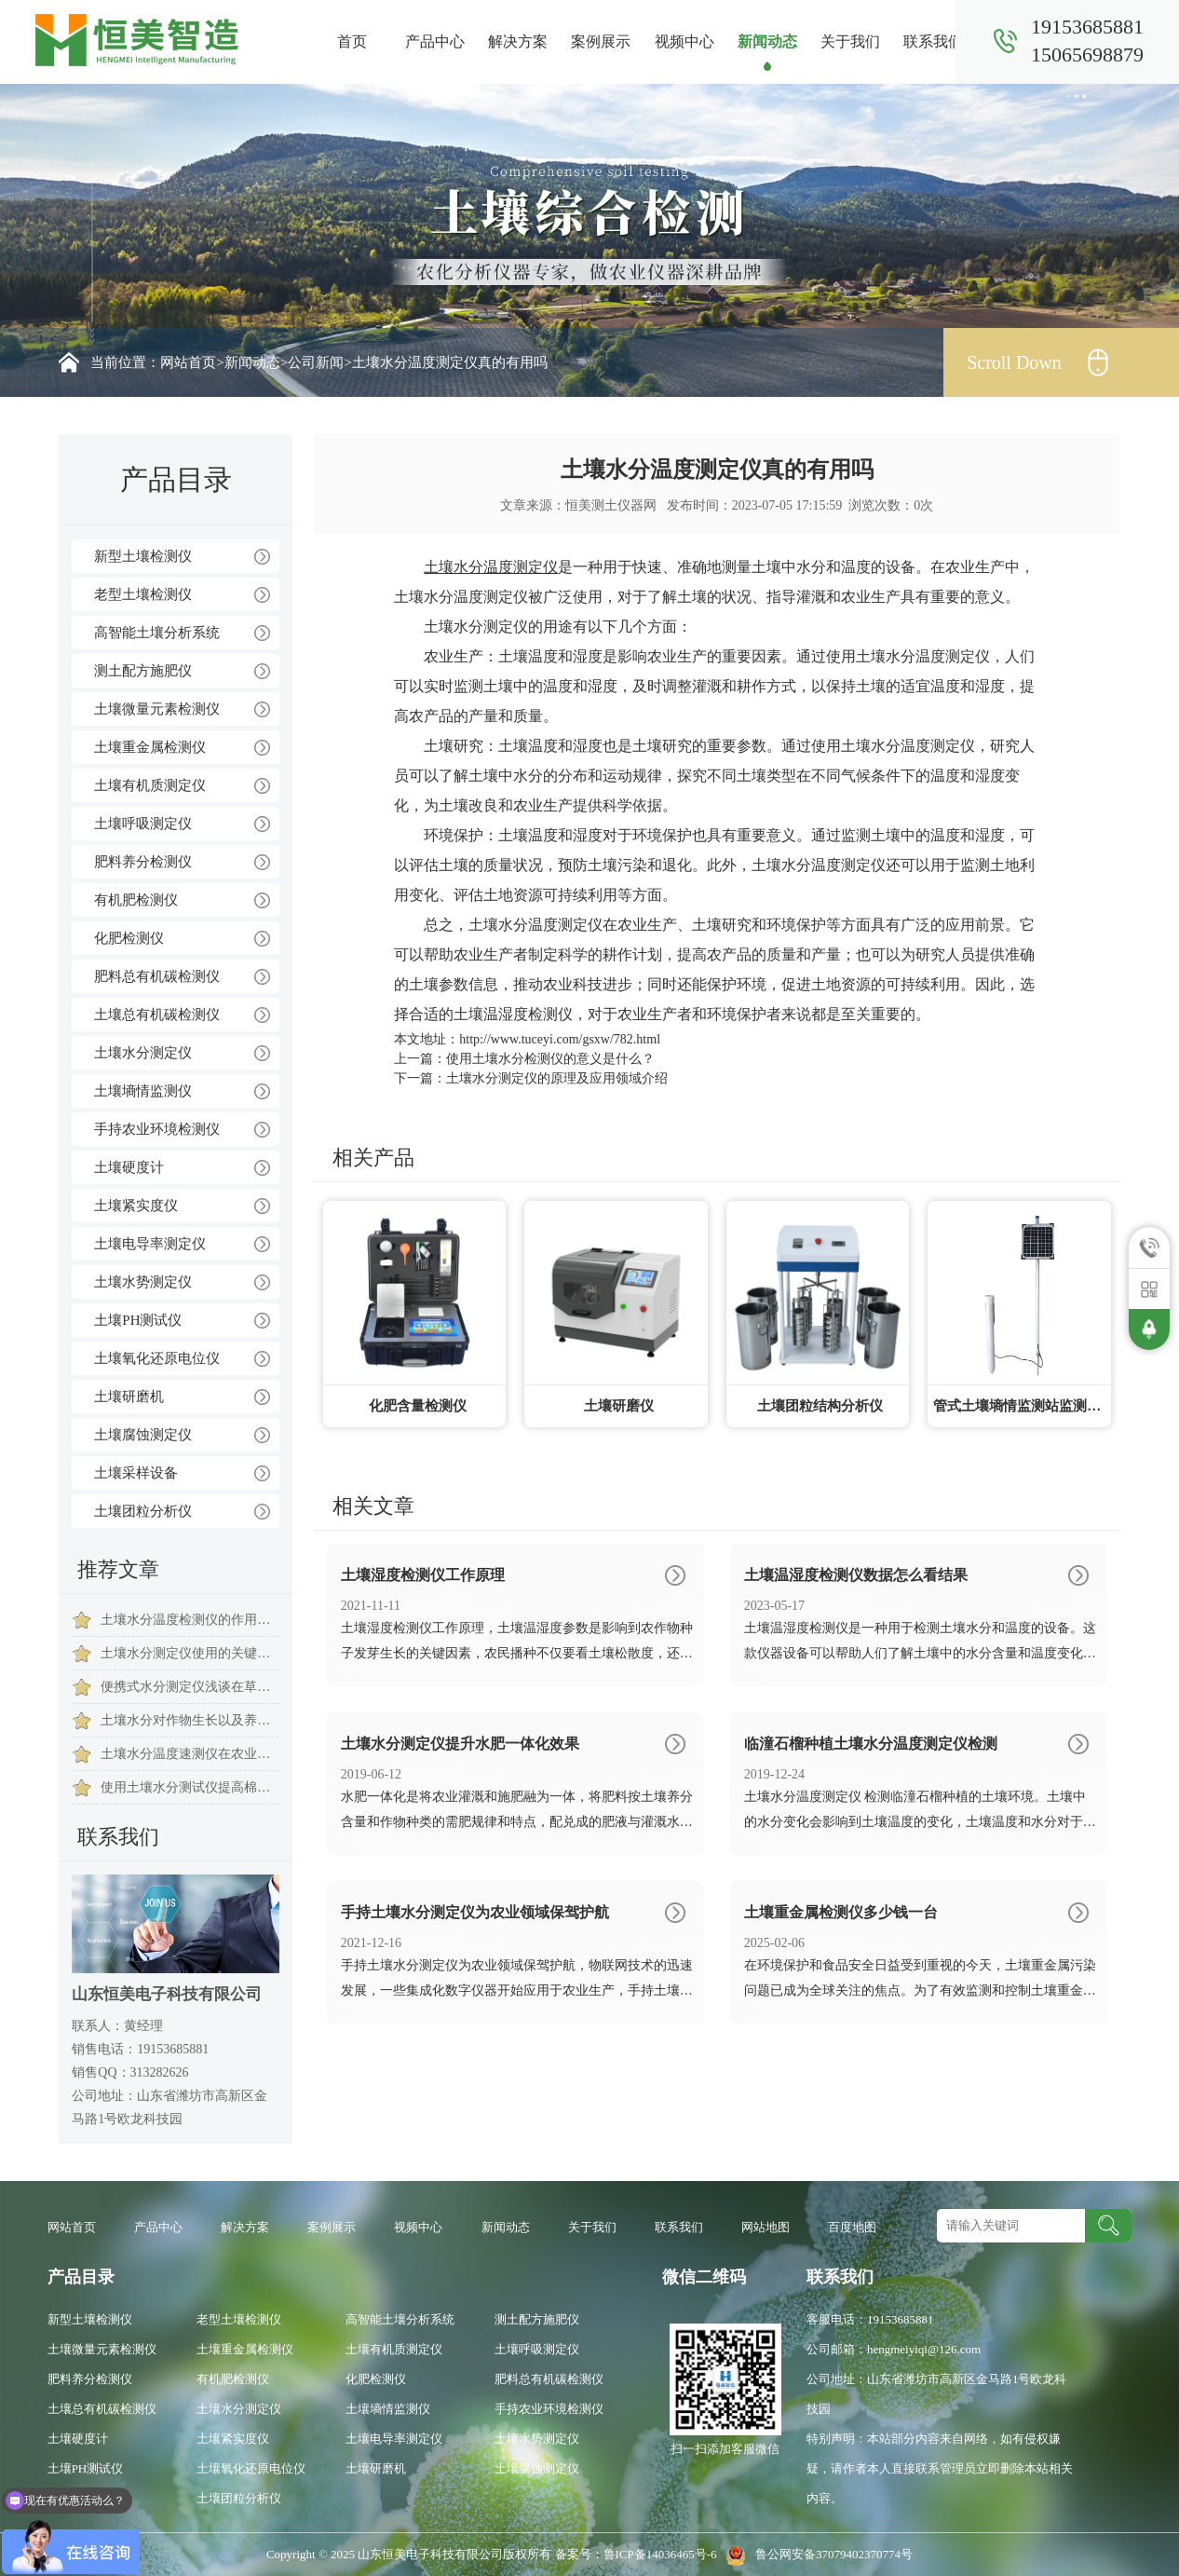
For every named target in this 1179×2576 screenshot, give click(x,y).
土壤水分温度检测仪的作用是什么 (189, 1620)
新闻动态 (767, 41)
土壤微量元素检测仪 (157, 709)
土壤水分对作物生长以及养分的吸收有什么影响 (189, 1720)
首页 (352, 41)
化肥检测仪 (129, 938)
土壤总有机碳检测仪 (157, 1014)
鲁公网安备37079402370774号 (816, 2554)
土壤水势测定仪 (143, 1281)
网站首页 (188, 362)
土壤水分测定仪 (143, 1052)
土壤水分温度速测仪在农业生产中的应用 (189, 1754)
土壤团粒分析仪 (143, 1511)
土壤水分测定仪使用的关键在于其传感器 (189, 1653)
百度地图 (852, 2227)
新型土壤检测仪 (143, 556)
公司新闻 (316, 362)
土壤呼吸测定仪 (143, 823)
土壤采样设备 (136, 1472)
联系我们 (933, 41)
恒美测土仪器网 (611, 505)
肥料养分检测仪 (143, 861)
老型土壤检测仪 (143, 594)
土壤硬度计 (129, 1167)
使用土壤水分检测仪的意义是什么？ (550, 1059)
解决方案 (518, 41)
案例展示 (600, 41)
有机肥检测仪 (136, 900)
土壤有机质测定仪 (150, 785)
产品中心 (435, 41)
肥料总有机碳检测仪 (157, 976)
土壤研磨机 (129, 1396)
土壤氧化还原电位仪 (157, 1358)
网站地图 (765, 2227)
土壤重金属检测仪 (150, 747)
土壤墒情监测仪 (143, 1091)
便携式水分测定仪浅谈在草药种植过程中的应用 (189, 1687)
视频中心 (684, 41)
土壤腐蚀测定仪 (143, 1434)
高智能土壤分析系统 (157, 632)
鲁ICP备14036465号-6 (661, 2554)
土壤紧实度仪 (136, 1205)
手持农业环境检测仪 (157, 1129)
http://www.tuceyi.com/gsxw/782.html (559, 1039)
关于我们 (850, 41)
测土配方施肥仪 (143, 670)
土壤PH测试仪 (138, 1320)
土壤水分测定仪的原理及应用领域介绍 (557, 1078)
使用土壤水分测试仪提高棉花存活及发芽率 (189, 1787)
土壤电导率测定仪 (150, 1243)
